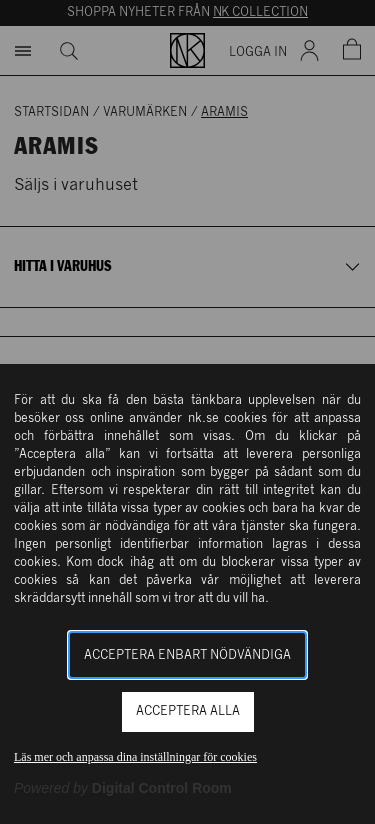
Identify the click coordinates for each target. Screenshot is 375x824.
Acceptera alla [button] (188, 711)
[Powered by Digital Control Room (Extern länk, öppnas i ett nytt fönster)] (123, 788)
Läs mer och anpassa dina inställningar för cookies (135, 757)
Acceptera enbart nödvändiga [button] (187, 655)
